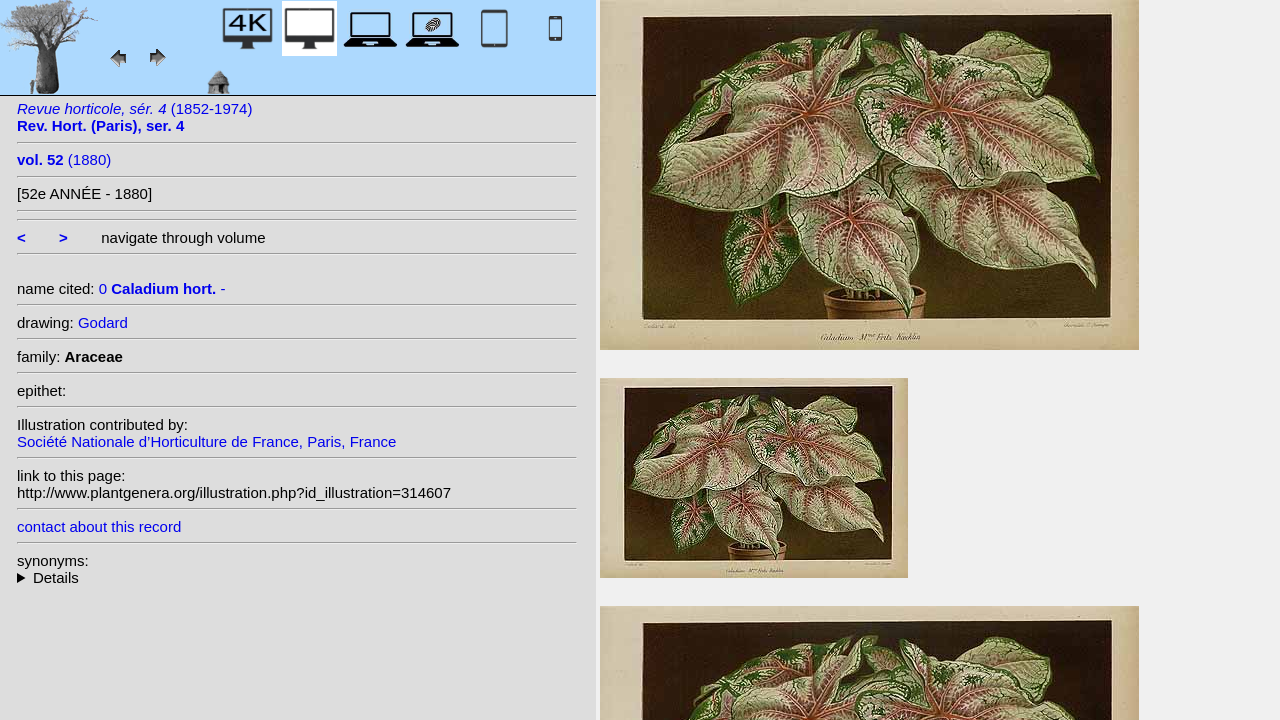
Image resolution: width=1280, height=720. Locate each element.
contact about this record (99, 526)
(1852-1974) (134, 117)
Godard (103, 322)
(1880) (64, 159)
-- (297, 577)
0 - (162, 288)
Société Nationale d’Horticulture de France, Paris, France (206, 441)
